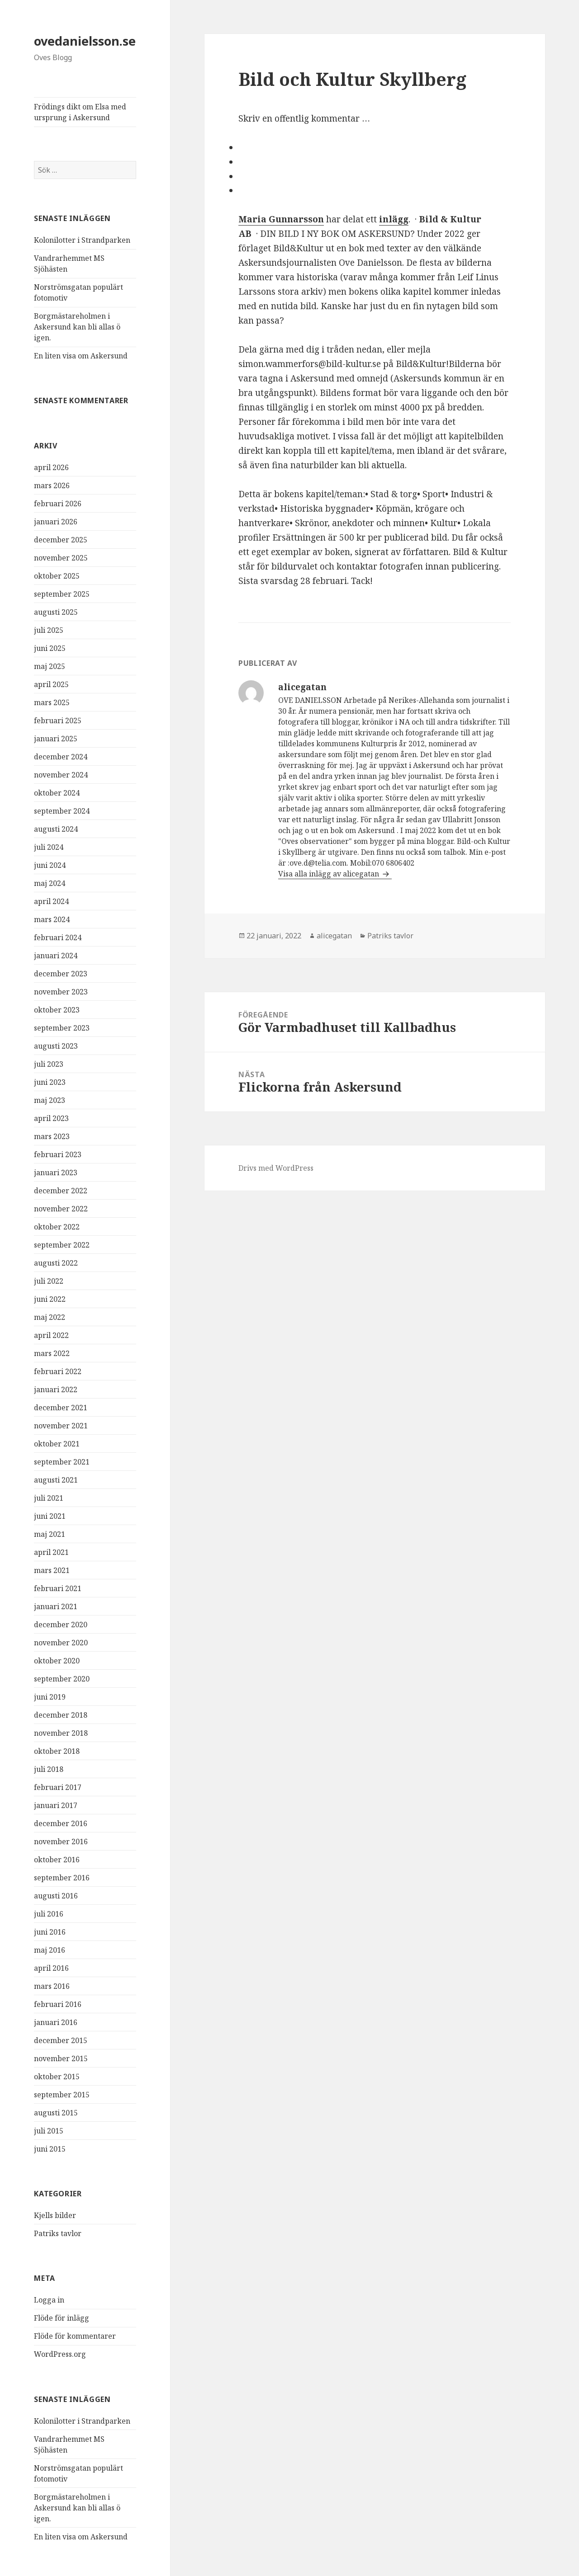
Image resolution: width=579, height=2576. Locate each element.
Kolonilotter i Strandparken (82, 240)
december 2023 (60, 974)
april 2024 (51, 901)
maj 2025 (49, 666)
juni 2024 (50, 865)
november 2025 (61, 558)
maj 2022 (49, 1317)
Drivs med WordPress (275, 1168)
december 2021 (60, 1408)
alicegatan (334, 936)
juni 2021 (50, 1516)
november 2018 (61, 1733)
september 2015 (62, 2095)
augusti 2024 (56, 829)
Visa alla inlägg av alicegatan (329, 874)
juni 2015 (50, 2149)
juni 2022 (50, 1299)
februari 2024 (57, 937)
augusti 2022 (56, 1263)
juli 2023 (48, 1064)
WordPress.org (60, 2354)
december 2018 (60, 1715)
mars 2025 (52, 702)
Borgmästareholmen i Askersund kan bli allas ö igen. (77, 327)
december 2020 (60, 1624)
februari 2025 (57, 720)
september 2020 (62, 1679)
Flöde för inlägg (61, 2318)
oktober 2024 (57, 793)
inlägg (393, 219)
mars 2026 (52, 485)
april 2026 (51, 467)
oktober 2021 (57, 1444)
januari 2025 (55, 739)
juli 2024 (48, 847)
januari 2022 (55, 1389)
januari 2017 (55, 1805)
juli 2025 (48, 630)
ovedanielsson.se (85, 41)
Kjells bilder (55, 2215)
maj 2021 (49, 1534)
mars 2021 (52, 1570)
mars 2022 (52, 1353)
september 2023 (62, 1028)
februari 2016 (57, 2004)
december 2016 (60, 1823)
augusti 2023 (56, 1046)
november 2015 (61, 2058)
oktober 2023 (57, 1010)
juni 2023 (50, 1082)
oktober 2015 (57, 2077)
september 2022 (62, 1245)
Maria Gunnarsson (281, 219)
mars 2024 (52, 919)
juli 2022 (48, 1281)
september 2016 (62, 1878)
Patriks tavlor (57, 2233)
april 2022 (51, 1335)
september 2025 (62, 594)
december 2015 (60, 2040)
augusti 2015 (56, 2113)
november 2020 (61, 1643)
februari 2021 (57, 1588)
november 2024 (61, 775)
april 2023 (51, 1118)
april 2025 (51, 684)
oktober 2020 (57, 1661)
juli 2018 (48, 1769)
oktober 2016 (57, 1860)
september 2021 (62, 1462)
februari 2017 (57, 1787)
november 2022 (61, 1209)
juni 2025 (50, 648)
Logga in (49, 2300)
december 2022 (60, 1191)
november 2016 (61, 1841)
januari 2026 (55, 522)
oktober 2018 (57, 1751)
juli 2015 (48, 2131)
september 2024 (62, 811)
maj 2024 (49, 883)
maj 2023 (49, 1100)
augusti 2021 (56, 1480)
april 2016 (51, 1968)
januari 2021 (55, 1606)
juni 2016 (50, 1932)
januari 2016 (55, 2022)
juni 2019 (50, 1697)
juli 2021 (48, 1498)
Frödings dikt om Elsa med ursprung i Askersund (80, 112)
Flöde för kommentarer (75, 2336)
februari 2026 (57, 504)
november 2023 (61, 992)
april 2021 (51, 1552)
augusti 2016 (56, 1896)
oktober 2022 (57, 1227)
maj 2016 (49, 1950)
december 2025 (60, 540)
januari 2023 (55, 1172)
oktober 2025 (57, 576)
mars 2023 (52, 1136)
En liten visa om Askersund (81, 356)
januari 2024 (55, 956)
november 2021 (61, 1426)
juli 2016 (48, 1914)
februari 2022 (57, 1371)
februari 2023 (57, 1154)
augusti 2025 (56, 612)
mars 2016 (52, 1986)
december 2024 (60, 757)
